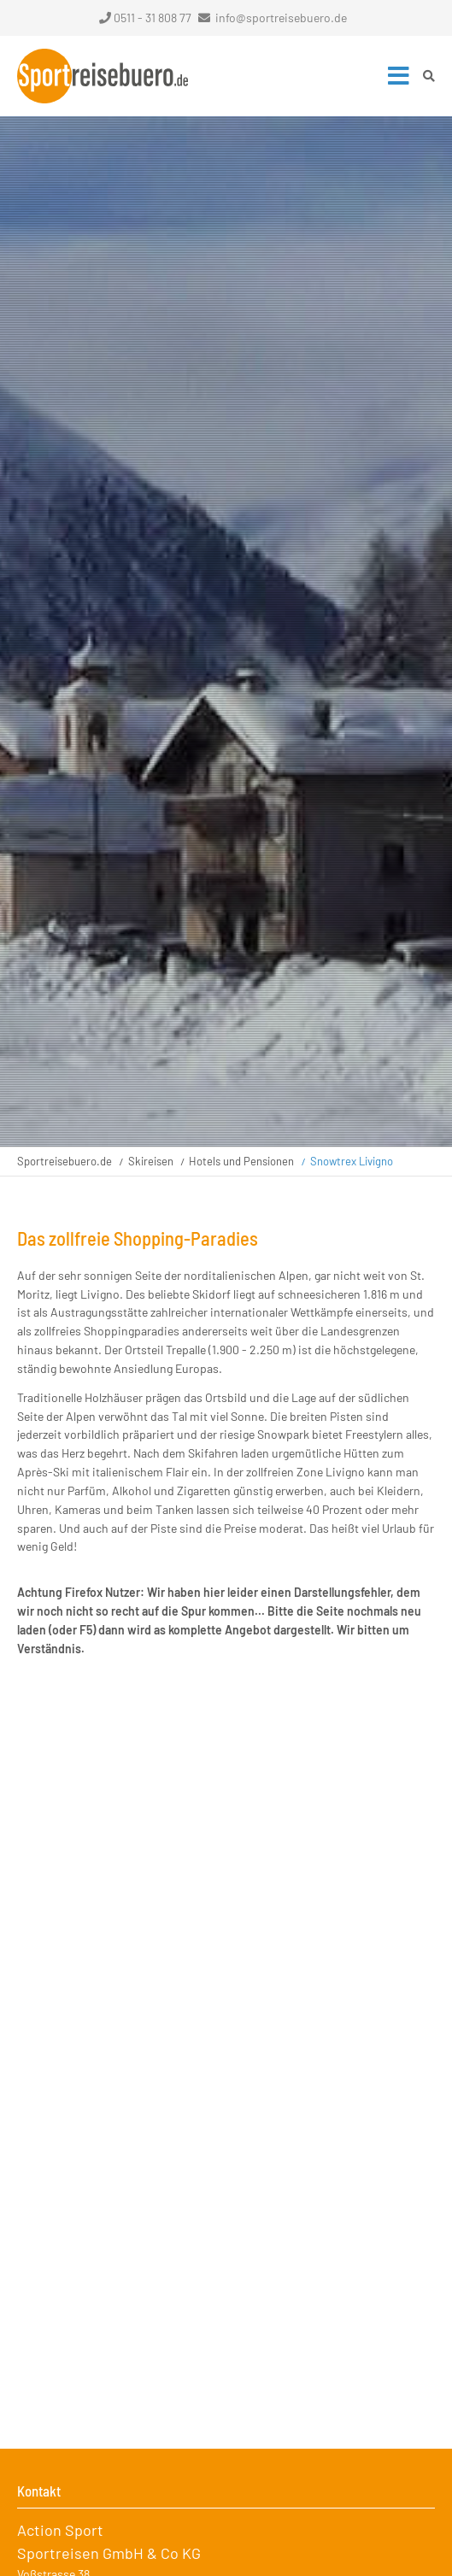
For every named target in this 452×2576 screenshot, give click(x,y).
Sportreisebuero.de (64, 1161)
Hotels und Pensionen (241, 1161)
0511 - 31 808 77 (145, 17)
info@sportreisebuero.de (281, 17)
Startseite (102, 76)
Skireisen (150, 1161)
